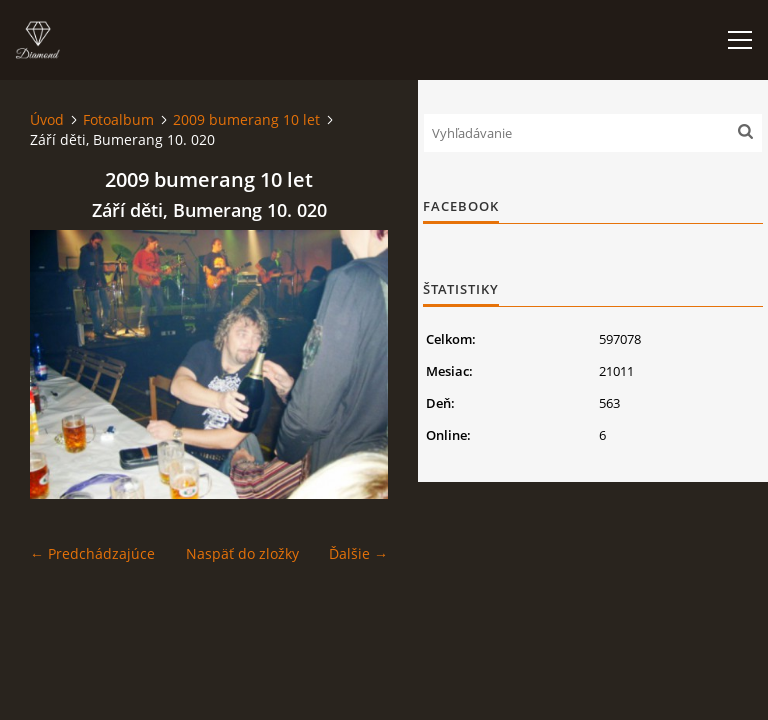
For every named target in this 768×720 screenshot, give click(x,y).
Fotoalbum (118, 119)
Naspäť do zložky (242, 553)
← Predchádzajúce (92, 553)
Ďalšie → (358, 553)
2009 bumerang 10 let (246, 119)
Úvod (47, 119)
